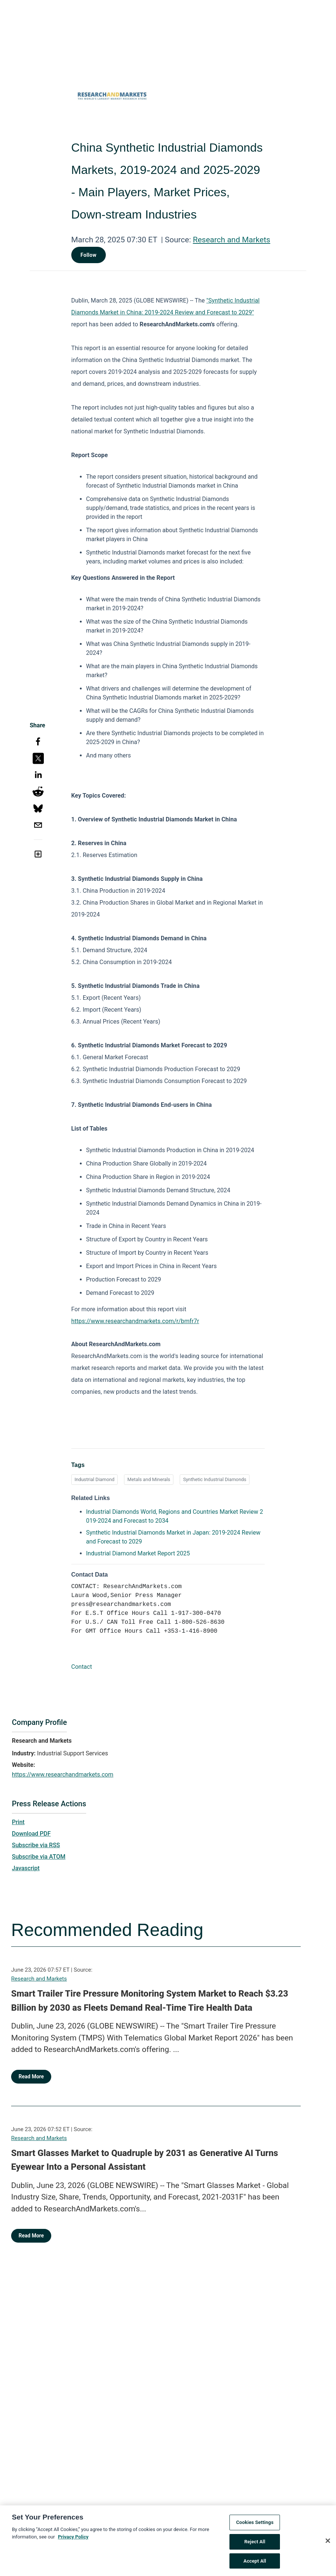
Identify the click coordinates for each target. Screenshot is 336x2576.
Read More (31, 2076)
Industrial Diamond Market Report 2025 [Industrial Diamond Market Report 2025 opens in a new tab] (138, 1553)
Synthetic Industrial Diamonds (214, 1479)
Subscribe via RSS (36, 1845)
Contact (81, 1666)
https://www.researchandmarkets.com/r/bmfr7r (135, 1321)
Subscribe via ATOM (38, 1856)
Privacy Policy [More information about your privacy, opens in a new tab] (73, 2541)
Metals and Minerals (148, 1479)
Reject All (254, 2545)
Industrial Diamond (95, 1479)
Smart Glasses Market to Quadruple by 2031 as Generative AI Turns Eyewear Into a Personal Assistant (144, 2160)
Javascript (25, 1868)
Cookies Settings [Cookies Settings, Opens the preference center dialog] (255, 2527)
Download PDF (31, 1833)
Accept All (255, 2565)
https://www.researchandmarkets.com (62, 1774)
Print (18, 1822)
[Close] (328, 2545)
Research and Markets (231, 239)
